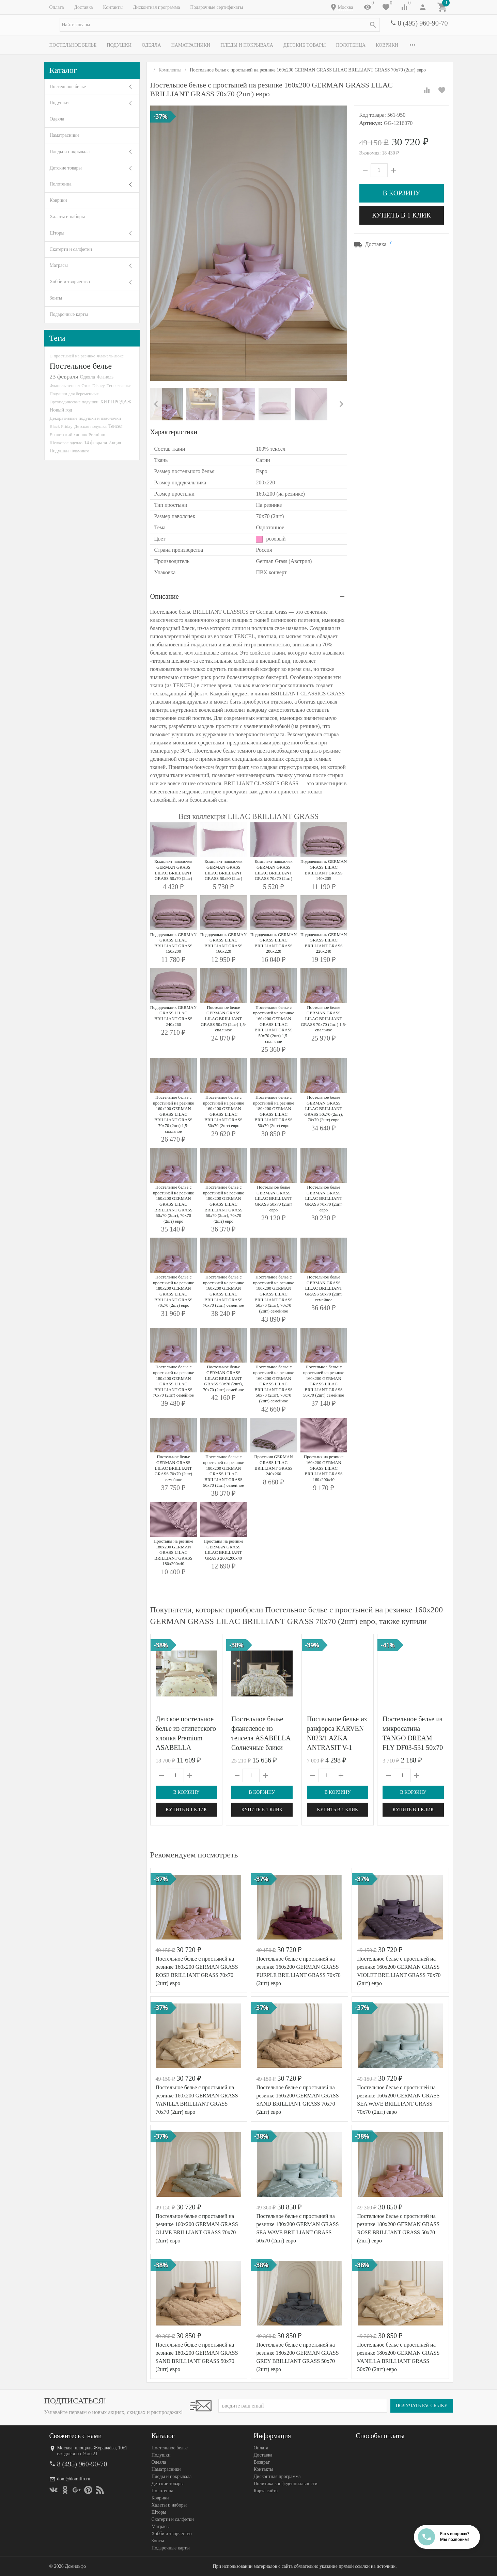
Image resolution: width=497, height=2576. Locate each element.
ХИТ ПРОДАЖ (115, 401)
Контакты (113, 7)
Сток (86, 385)
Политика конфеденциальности (285, 2483)
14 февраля (95, 442)
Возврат (262, 2462)
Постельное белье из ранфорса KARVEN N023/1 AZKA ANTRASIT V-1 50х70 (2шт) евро (337, 1738)
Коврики (387, 45)
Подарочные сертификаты (216, 7)
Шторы (57, 233)
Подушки (119, 45)
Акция (115, 442)
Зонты (56, 298)
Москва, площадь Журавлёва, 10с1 (92, 2447)
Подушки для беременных (74, 393)
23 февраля (64, 376)
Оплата (56, 7)
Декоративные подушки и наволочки (85, 418)
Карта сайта (266, 2490)
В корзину (401, 193)
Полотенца (351, 45)
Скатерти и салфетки (71, 249)
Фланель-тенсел (65, 385)
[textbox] (220, 25)
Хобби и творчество (70, 281)
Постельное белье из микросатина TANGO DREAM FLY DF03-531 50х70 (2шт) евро (413, 1738)
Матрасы (59, 265)
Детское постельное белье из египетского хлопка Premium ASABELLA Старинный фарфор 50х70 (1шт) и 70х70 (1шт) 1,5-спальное (186, 1747)
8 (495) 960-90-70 (423, 23)
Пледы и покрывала (246, 45)
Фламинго (80, 450)
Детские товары (304, 45)
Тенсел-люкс (119, 385)
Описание (164, 596)
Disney (98, 385)
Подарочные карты (69, 314)
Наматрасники (191, 45)
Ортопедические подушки (74, 401)
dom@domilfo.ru (73, 2478)
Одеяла (151, 45)
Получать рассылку (422, 2405)
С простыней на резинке (72, 355)
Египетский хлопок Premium (78, 434)
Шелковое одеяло (66, 442)
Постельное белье (73, 45)
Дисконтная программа (156, 7)
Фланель (105, 377)
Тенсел (115, 426)
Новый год (61, 410)
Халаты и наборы (67, 216)
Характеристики (174, 432)
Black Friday (61, 426)
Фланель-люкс (110, 356)
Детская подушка (90, 426)
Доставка (83, 7)
